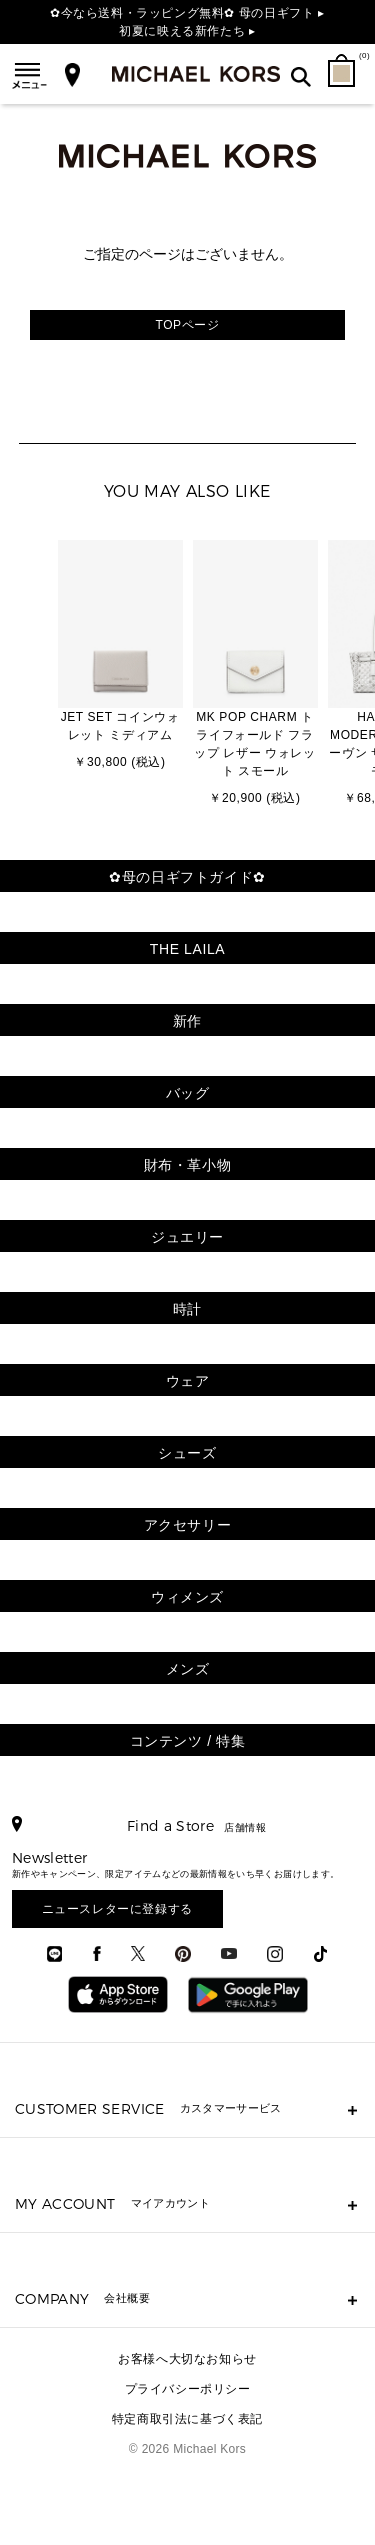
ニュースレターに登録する (117, 1909)
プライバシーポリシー (188, 2389)
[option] (120, 657)
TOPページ (187, 325)
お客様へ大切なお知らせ (187, 2359)
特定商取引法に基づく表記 (187, 2419)
